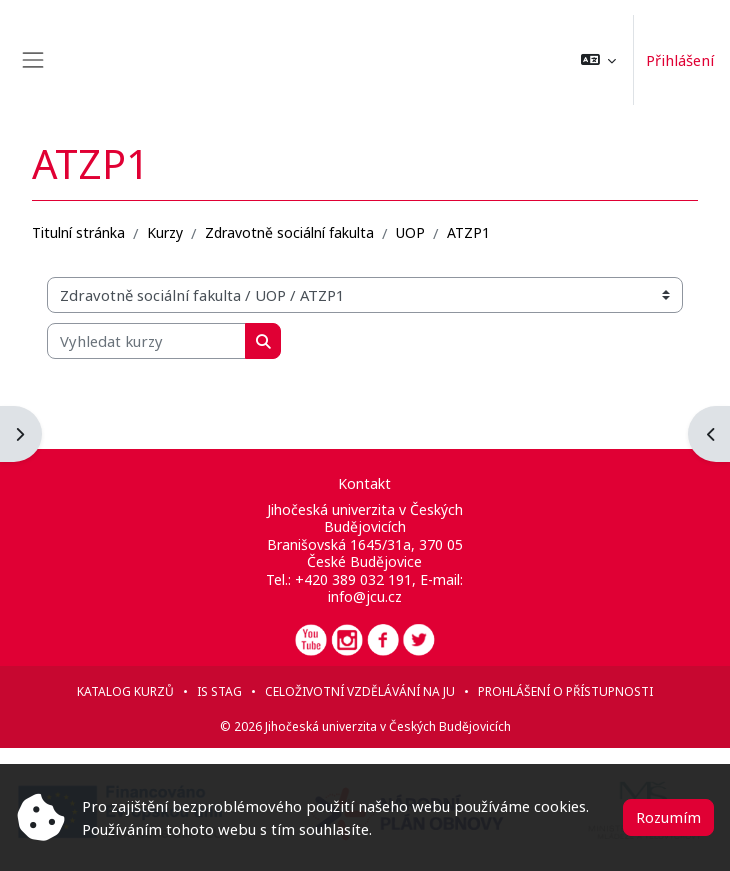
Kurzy (165, 232)
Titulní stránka (78, 232)
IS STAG (219, 691)
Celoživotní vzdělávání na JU (360, 691)
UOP (410, 232)
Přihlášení (680, 60)
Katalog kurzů (125, 691)
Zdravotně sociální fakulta (289, 232)
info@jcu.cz (365, 596)
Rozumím (668, 817)
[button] (598, 60)
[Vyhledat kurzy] (146, 341)
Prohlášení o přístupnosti (565, 691)
